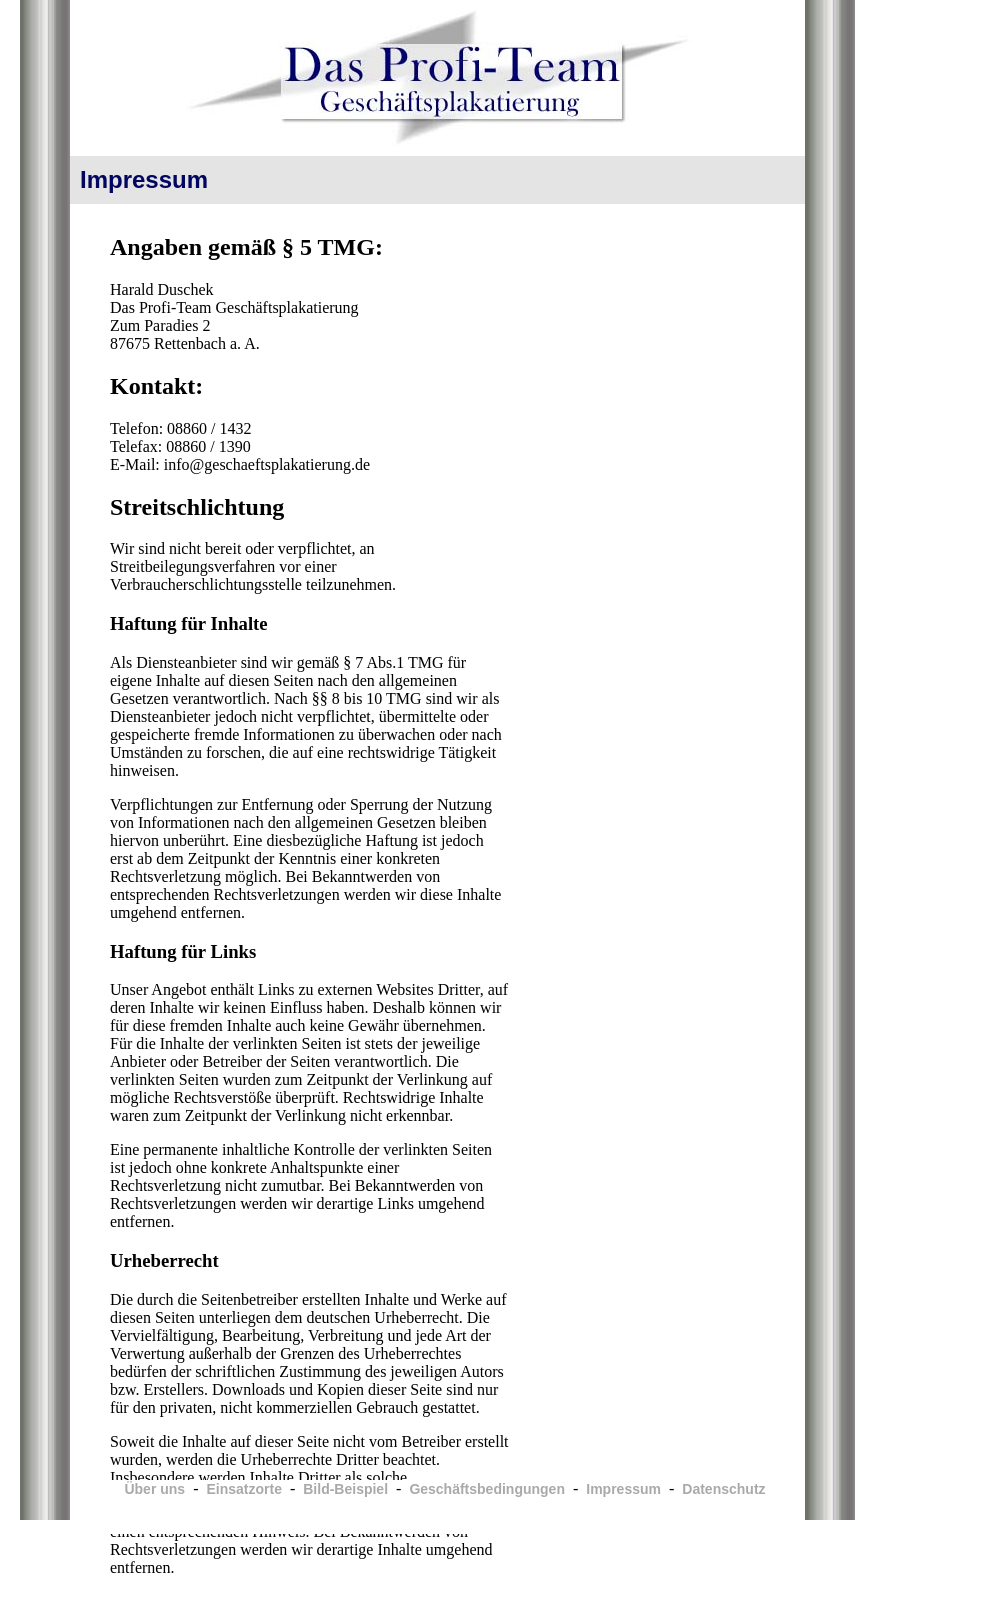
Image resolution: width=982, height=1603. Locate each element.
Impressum (623, 1489)
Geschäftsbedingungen (487, 1489)
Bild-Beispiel (345, 1489)
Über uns (154, 1489)
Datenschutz (723, 1489)
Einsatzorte (243, 1489)
